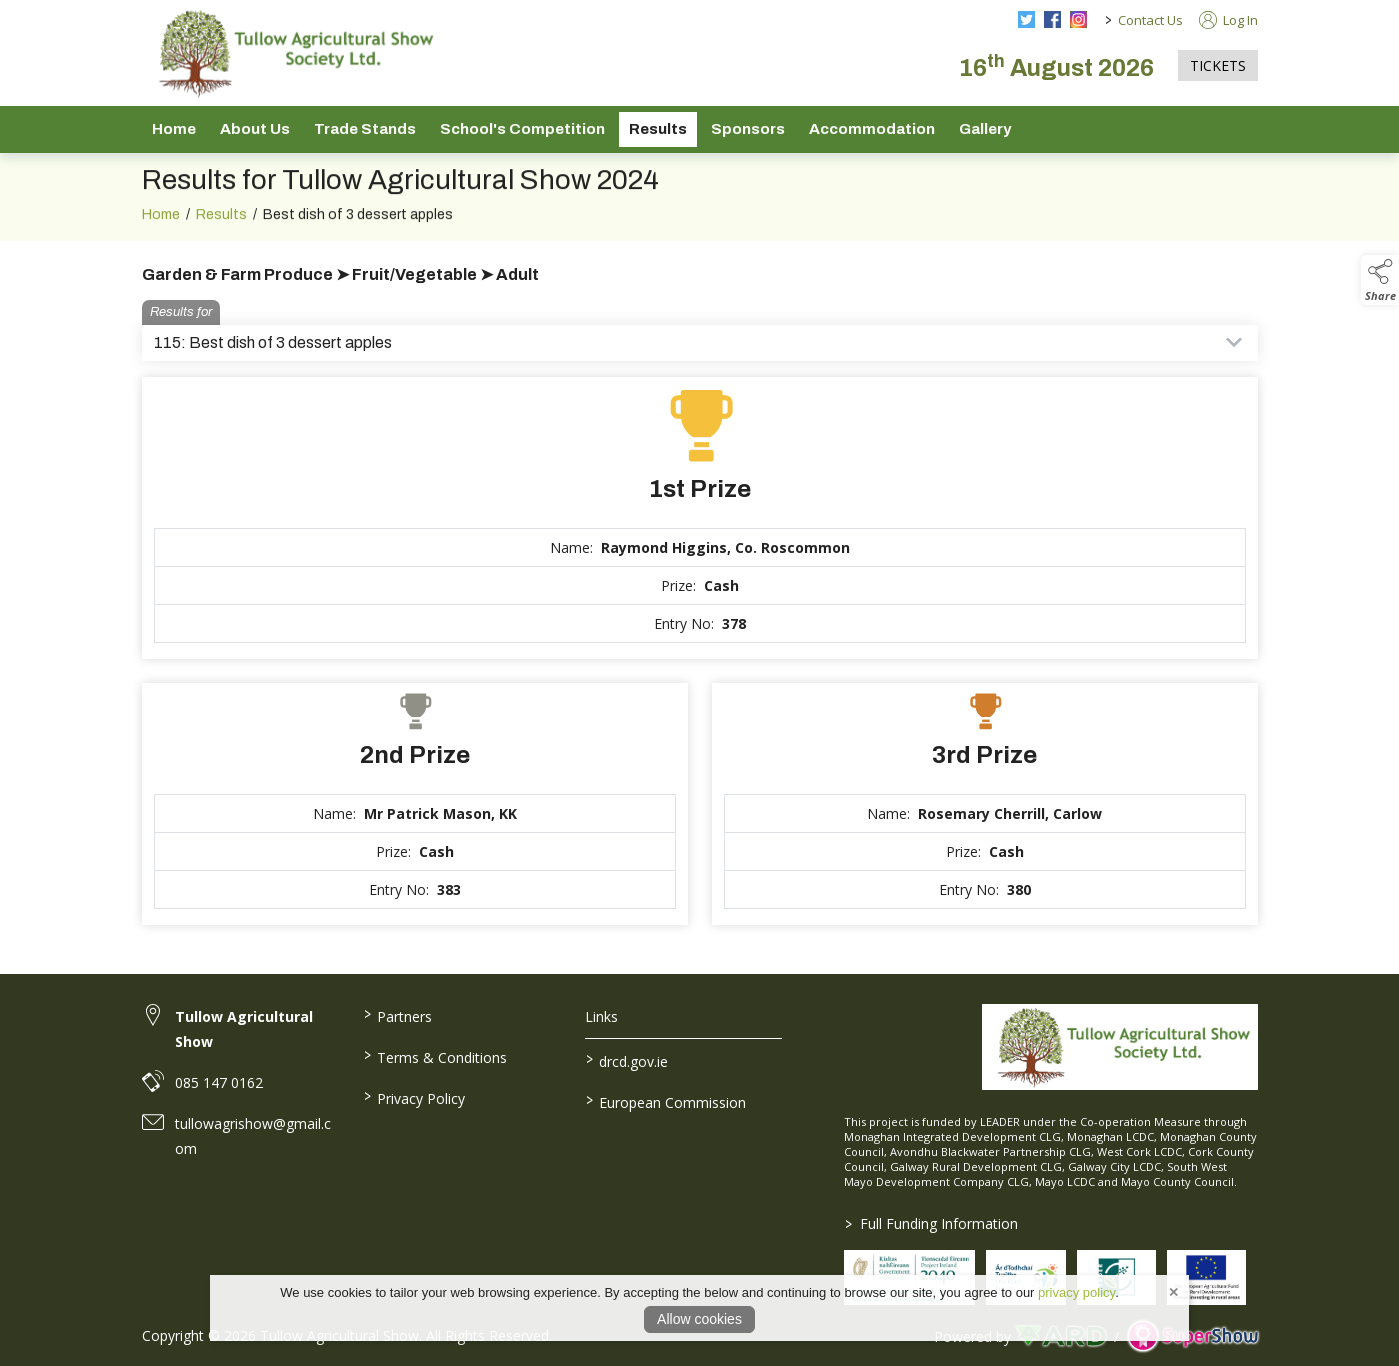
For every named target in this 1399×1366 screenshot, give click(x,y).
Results (221, 241)
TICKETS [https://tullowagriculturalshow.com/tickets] (1218, 65)
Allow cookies (699, 1319)
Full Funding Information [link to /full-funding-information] (931, 1223)
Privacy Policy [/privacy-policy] (414, 1097)
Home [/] (174, 129)
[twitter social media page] (1026, 19)
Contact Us (1150, 20)
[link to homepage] (292, 53)
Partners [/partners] (398, 1015)
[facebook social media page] (1052, 19)
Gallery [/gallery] (985, 129)
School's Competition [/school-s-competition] (522, 129)
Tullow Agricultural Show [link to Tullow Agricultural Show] (244, 1029)
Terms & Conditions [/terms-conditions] (435, 1056)
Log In (1228, 20)
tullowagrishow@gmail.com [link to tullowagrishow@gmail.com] (253, 1136)
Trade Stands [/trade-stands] (365, 129)
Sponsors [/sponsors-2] (748, 129)
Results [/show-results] (658, 129)
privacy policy (1076, 1292)
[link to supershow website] (1192, 1336)
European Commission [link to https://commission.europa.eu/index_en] (666, 1101)
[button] (1380, 280)
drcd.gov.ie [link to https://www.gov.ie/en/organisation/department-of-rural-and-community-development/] (627, 1060)
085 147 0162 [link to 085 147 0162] (219, 1082)
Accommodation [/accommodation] (872, 129)
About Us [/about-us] (255, 129)
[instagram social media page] (1078, 19)
